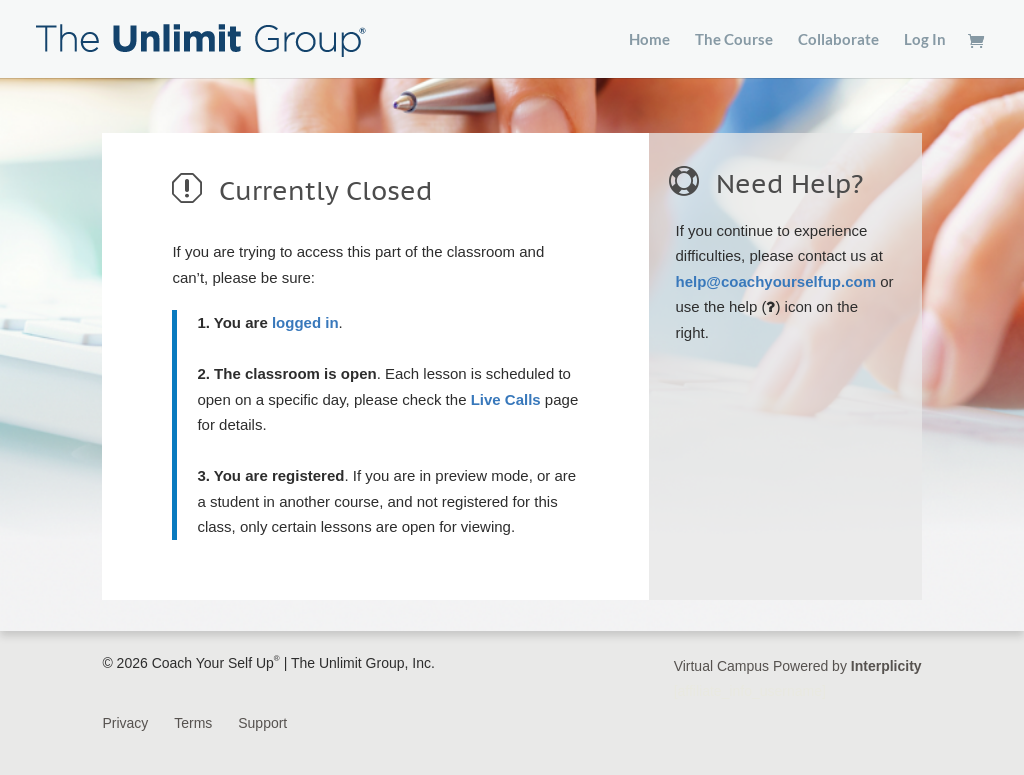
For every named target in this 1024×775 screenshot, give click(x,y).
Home (649, 40)
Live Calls (506, 399)
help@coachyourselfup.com (776, 281)
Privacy (125, 723)
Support (262, 723)
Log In (925, 40)
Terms (193, 723)
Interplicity (886, 666)
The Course (734, 40)
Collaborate (838, 40)
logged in (305, 322)
